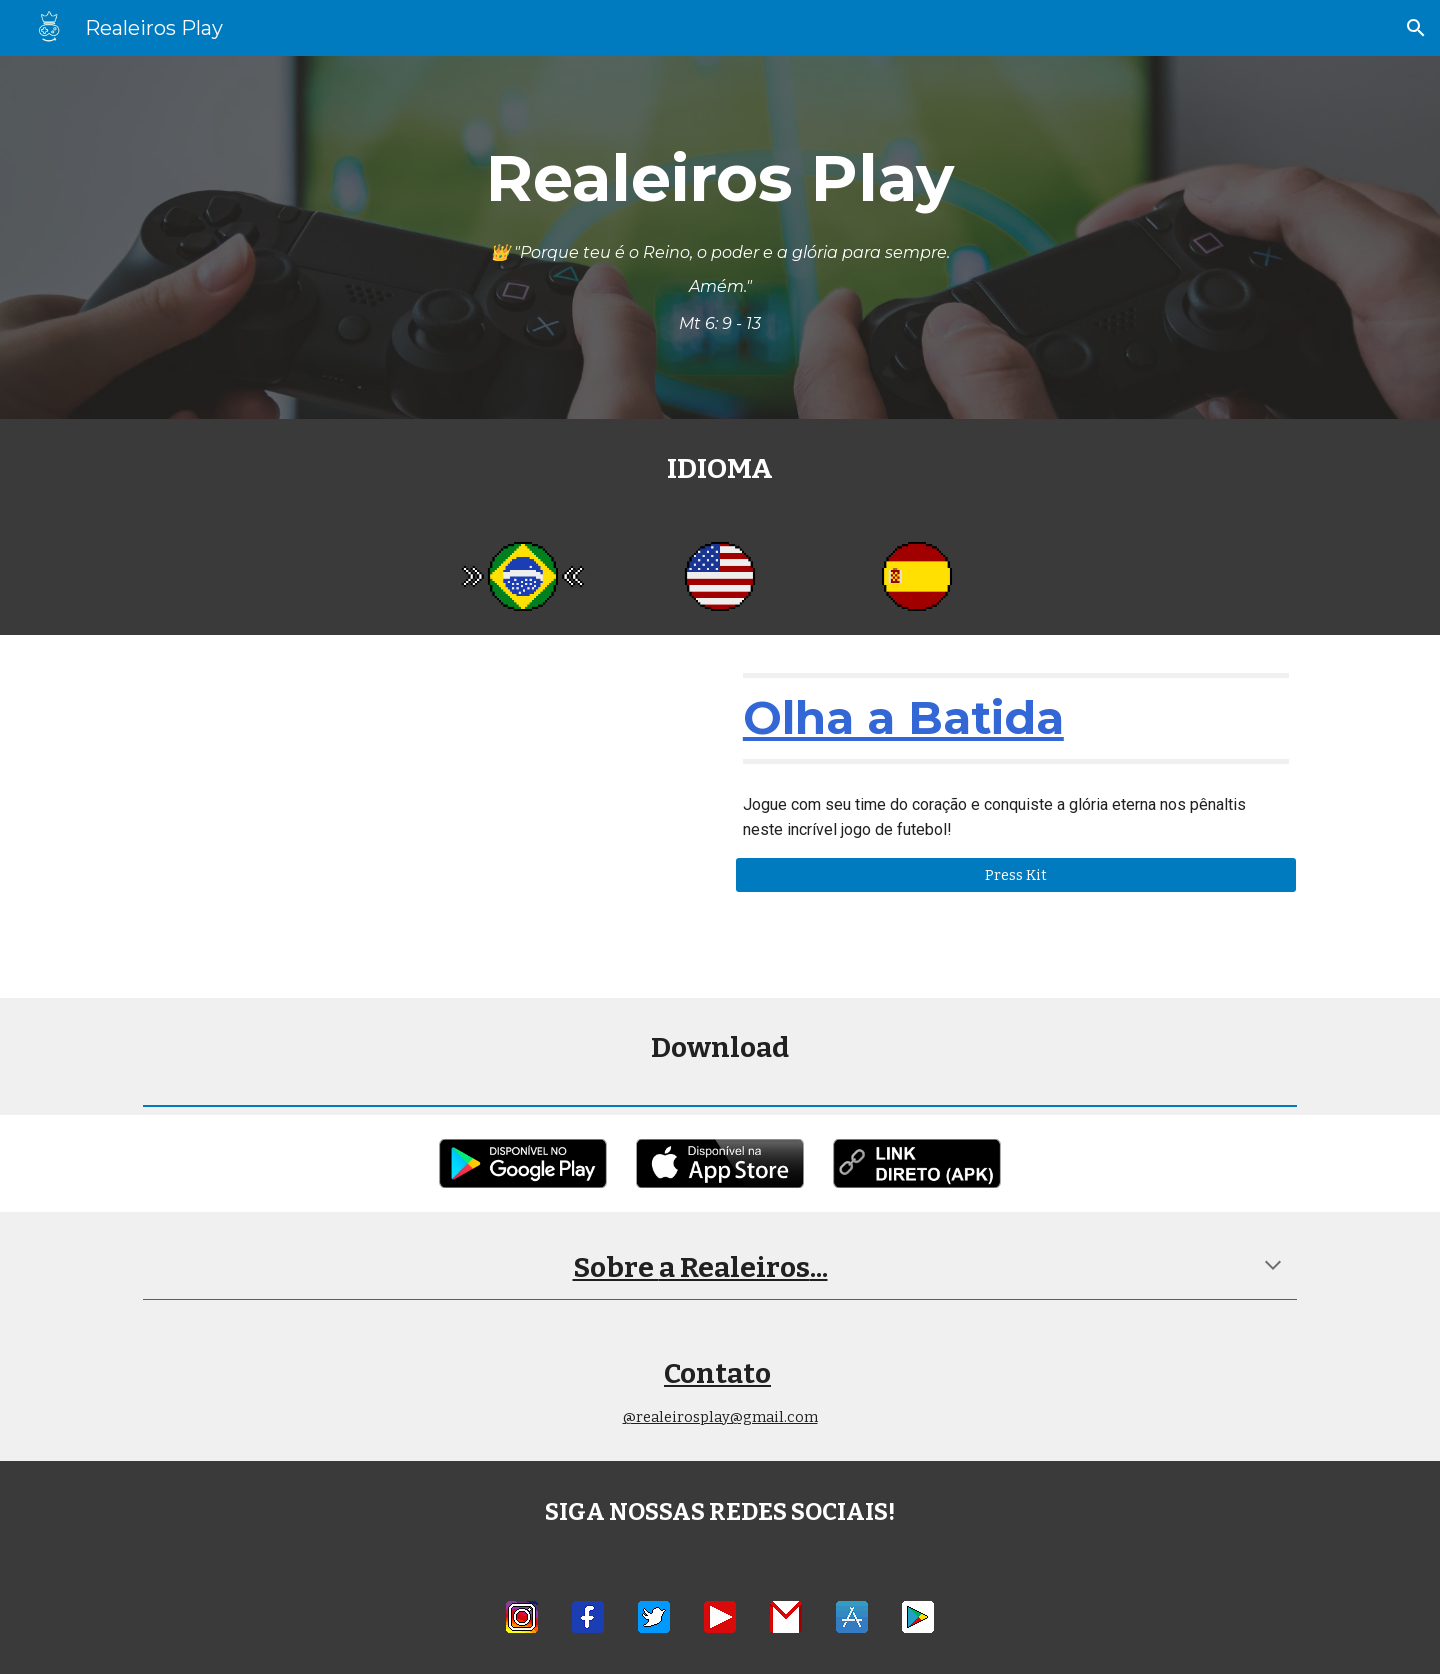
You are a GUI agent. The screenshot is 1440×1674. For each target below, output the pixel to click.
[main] (720, 237)
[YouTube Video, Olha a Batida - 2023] (424, 816)
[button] (1416, 28)
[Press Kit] (1016, 874)
